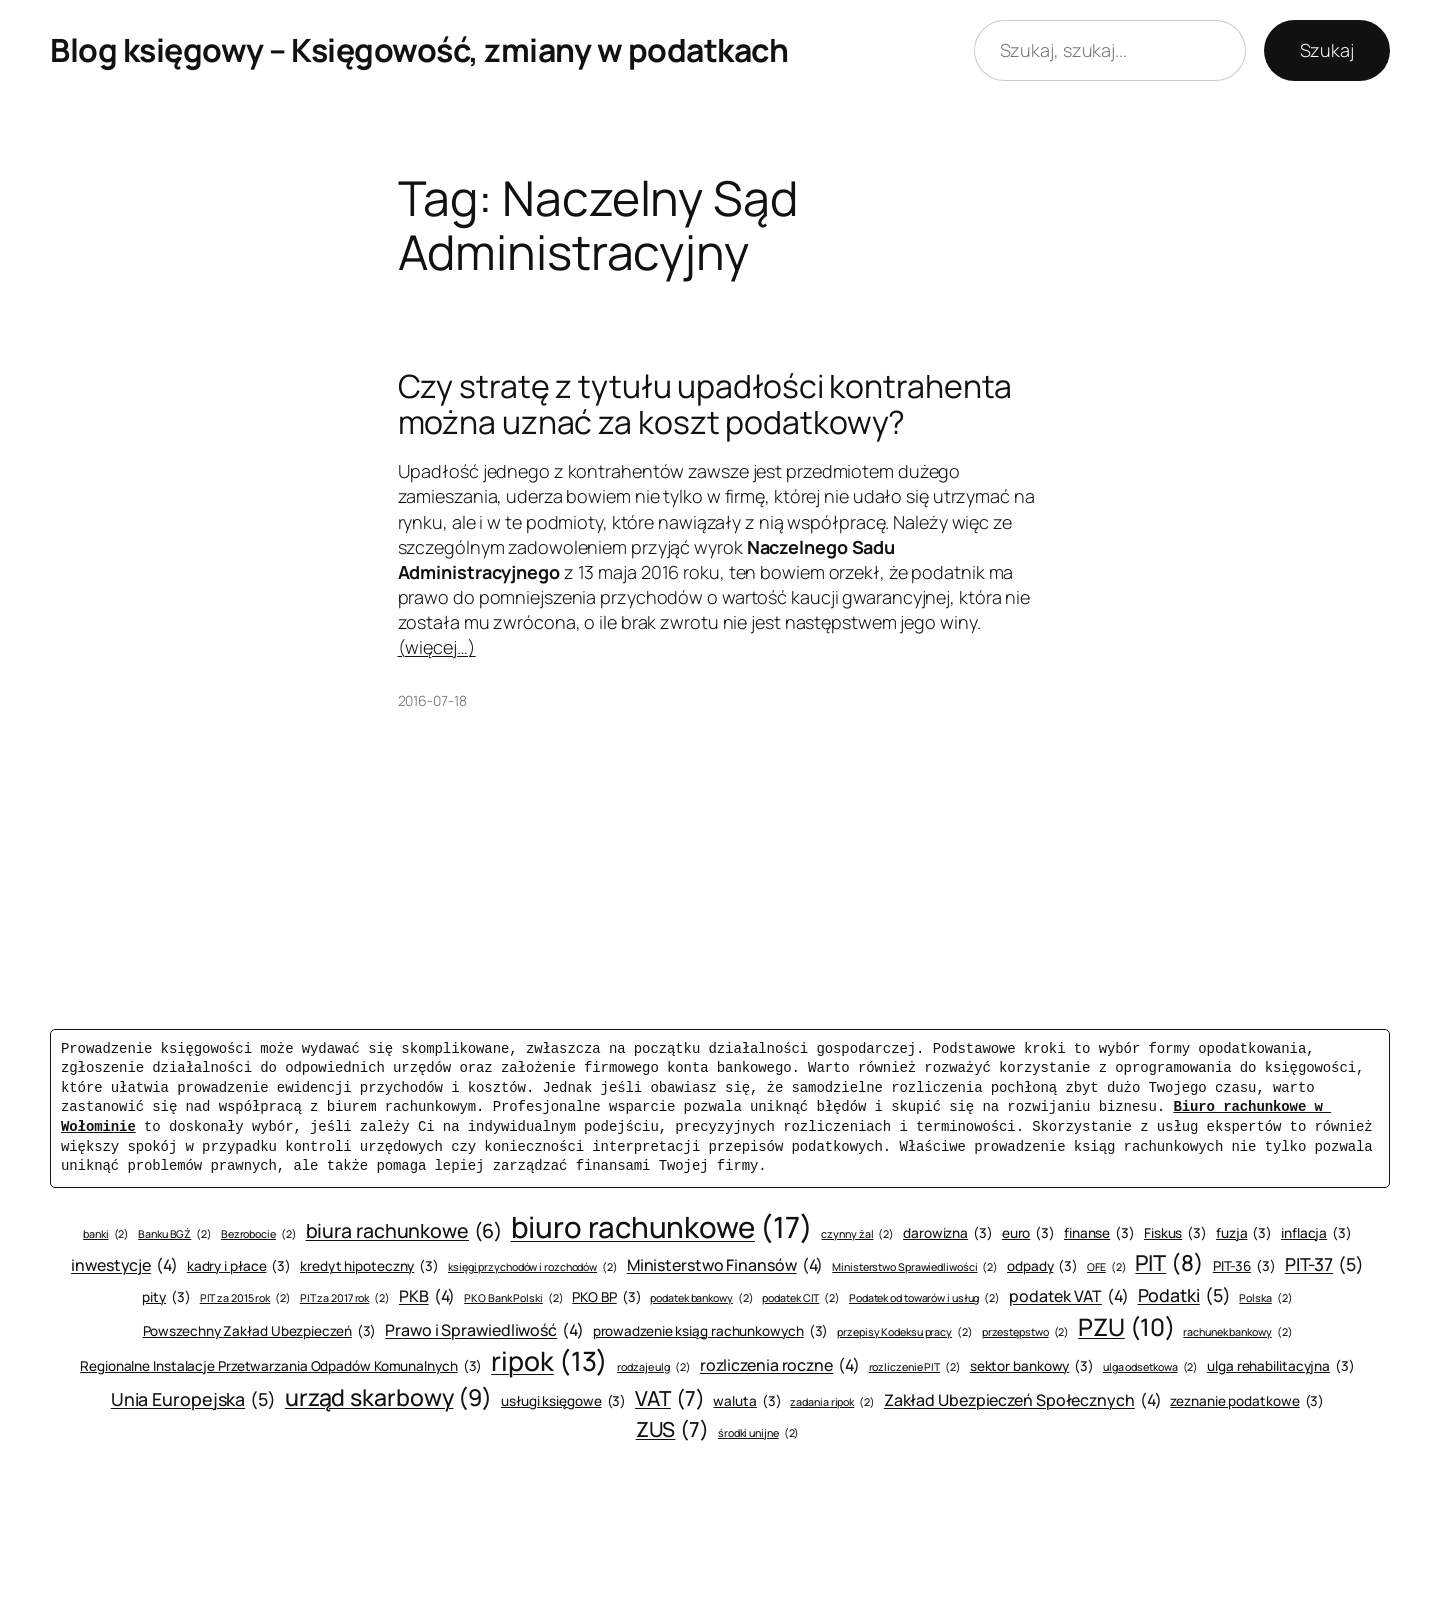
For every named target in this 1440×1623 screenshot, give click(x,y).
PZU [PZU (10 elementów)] (1126, 1327)
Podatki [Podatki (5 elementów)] (1184, 1295)
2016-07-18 (432, 700)
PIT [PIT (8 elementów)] (1169, 1263)
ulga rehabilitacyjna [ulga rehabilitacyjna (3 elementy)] (1281, 1366)
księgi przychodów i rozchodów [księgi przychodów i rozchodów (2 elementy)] (533, 1267)
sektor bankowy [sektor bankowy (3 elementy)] (1032, 1366)
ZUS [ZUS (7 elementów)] (672, 1429)
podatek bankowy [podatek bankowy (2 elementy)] (701, 1298)
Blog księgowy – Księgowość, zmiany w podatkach (419, 50)
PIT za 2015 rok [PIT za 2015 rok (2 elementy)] (245, 1298)
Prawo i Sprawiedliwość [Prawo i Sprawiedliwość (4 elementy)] (484, 1330)
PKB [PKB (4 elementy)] (427, 1296)
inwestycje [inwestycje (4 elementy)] (124, 1265)
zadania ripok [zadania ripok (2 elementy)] (832, 1402)
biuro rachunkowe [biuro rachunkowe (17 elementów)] (662, 1227)
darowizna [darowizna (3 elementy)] (948, 1233)
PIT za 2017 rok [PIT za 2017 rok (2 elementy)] (345, 1298)
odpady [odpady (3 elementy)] (1042, 1266)
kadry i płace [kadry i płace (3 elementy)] (239, 1266)
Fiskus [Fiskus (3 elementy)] (1175, 1233)
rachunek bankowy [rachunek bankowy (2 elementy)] (1237, 1332)
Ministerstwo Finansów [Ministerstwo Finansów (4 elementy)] (725, 1265)
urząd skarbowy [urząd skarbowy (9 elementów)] (388, 1397)
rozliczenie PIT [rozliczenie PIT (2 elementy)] (915, 1367)
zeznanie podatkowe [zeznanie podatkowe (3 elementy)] (1247, 1401)
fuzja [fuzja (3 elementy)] (1244, 1233)
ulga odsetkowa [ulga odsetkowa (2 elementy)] (1150, 1367)
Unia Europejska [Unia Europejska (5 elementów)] (193, 1399)
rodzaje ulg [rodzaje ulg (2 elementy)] (654, 1367)
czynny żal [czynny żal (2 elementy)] (857, 1234)
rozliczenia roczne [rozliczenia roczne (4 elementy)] (780, 1365)
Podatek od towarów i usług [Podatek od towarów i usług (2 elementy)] (924, 1298)
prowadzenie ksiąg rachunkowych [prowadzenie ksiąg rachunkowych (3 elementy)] (711, 1331)
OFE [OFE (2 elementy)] (1106, 1267)
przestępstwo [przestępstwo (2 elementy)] (1026, 1332)
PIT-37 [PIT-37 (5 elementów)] (1324, 1264)
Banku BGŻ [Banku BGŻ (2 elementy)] (175, 1234)
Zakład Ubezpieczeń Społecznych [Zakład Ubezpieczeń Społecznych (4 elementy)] (1023, 1400)
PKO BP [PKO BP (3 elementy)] (606, 1297)
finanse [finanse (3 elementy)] (1099, 1233)
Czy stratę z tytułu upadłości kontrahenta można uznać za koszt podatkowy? (705, 404)
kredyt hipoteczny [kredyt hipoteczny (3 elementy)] (369, 1266)
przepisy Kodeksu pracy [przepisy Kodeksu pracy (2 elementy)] (905, 1332)
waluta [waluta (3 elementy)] (747, 1401)
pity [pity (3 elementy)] (166, 1297)
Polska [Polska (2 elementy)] (1265, 1298)
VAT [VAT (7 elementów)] (669, 1398)
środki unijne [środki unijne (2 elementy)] (758, 1433)
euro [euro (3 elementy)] (1028, 1233)
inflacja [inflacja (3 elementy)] (1316, 1233)
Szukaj (1327, 50)
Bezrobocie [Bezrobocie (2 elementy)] (259, 1234)
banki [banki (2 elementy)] (106, 1234)
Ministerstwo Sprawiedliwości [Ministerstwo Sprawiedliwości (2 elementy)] (915, 1267)
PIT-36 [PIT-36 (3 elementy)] (1244, 1266)
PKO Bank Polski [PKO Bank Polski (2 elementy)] (513, 1298)
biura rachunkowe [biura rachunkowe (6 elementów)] (404, 1230)
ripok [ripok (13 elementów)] (549, 1361)
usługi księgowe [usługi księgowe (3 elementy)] (563, 1401)
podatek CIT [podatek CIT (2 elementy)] (801, 1298)
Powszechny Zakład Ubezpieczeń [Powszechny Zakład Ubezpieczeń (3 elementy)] (260, 1331)
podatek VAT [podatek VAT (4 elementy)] (1069, 1296)
